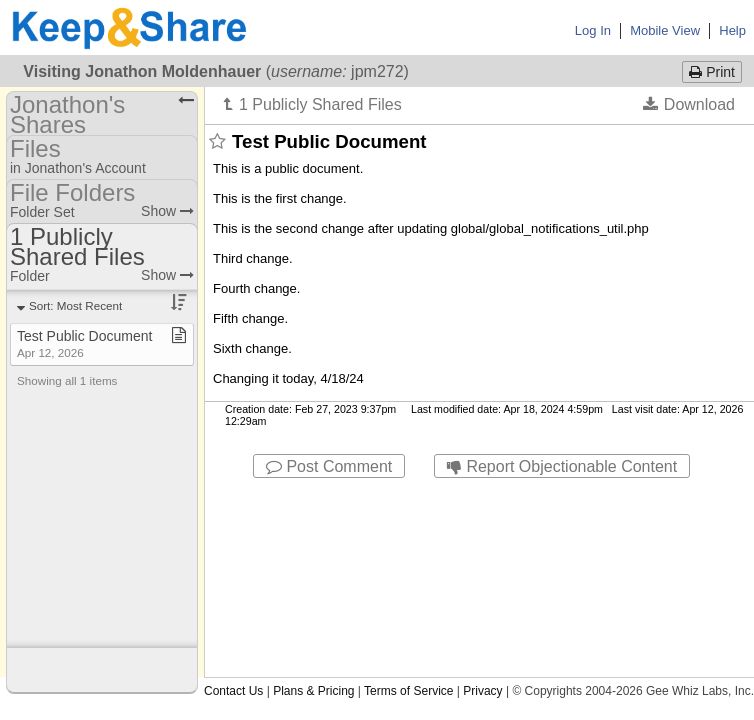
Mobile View (665, 30)
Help (732, 30)
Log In (593, 30)
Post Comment (329, 466)
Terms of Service (408, 691)
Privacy (482, 691)
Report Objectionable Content (562, 466)
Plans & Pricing (313, 691)
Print (712, 72)
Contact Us (233, 691)
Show (167, 211)
